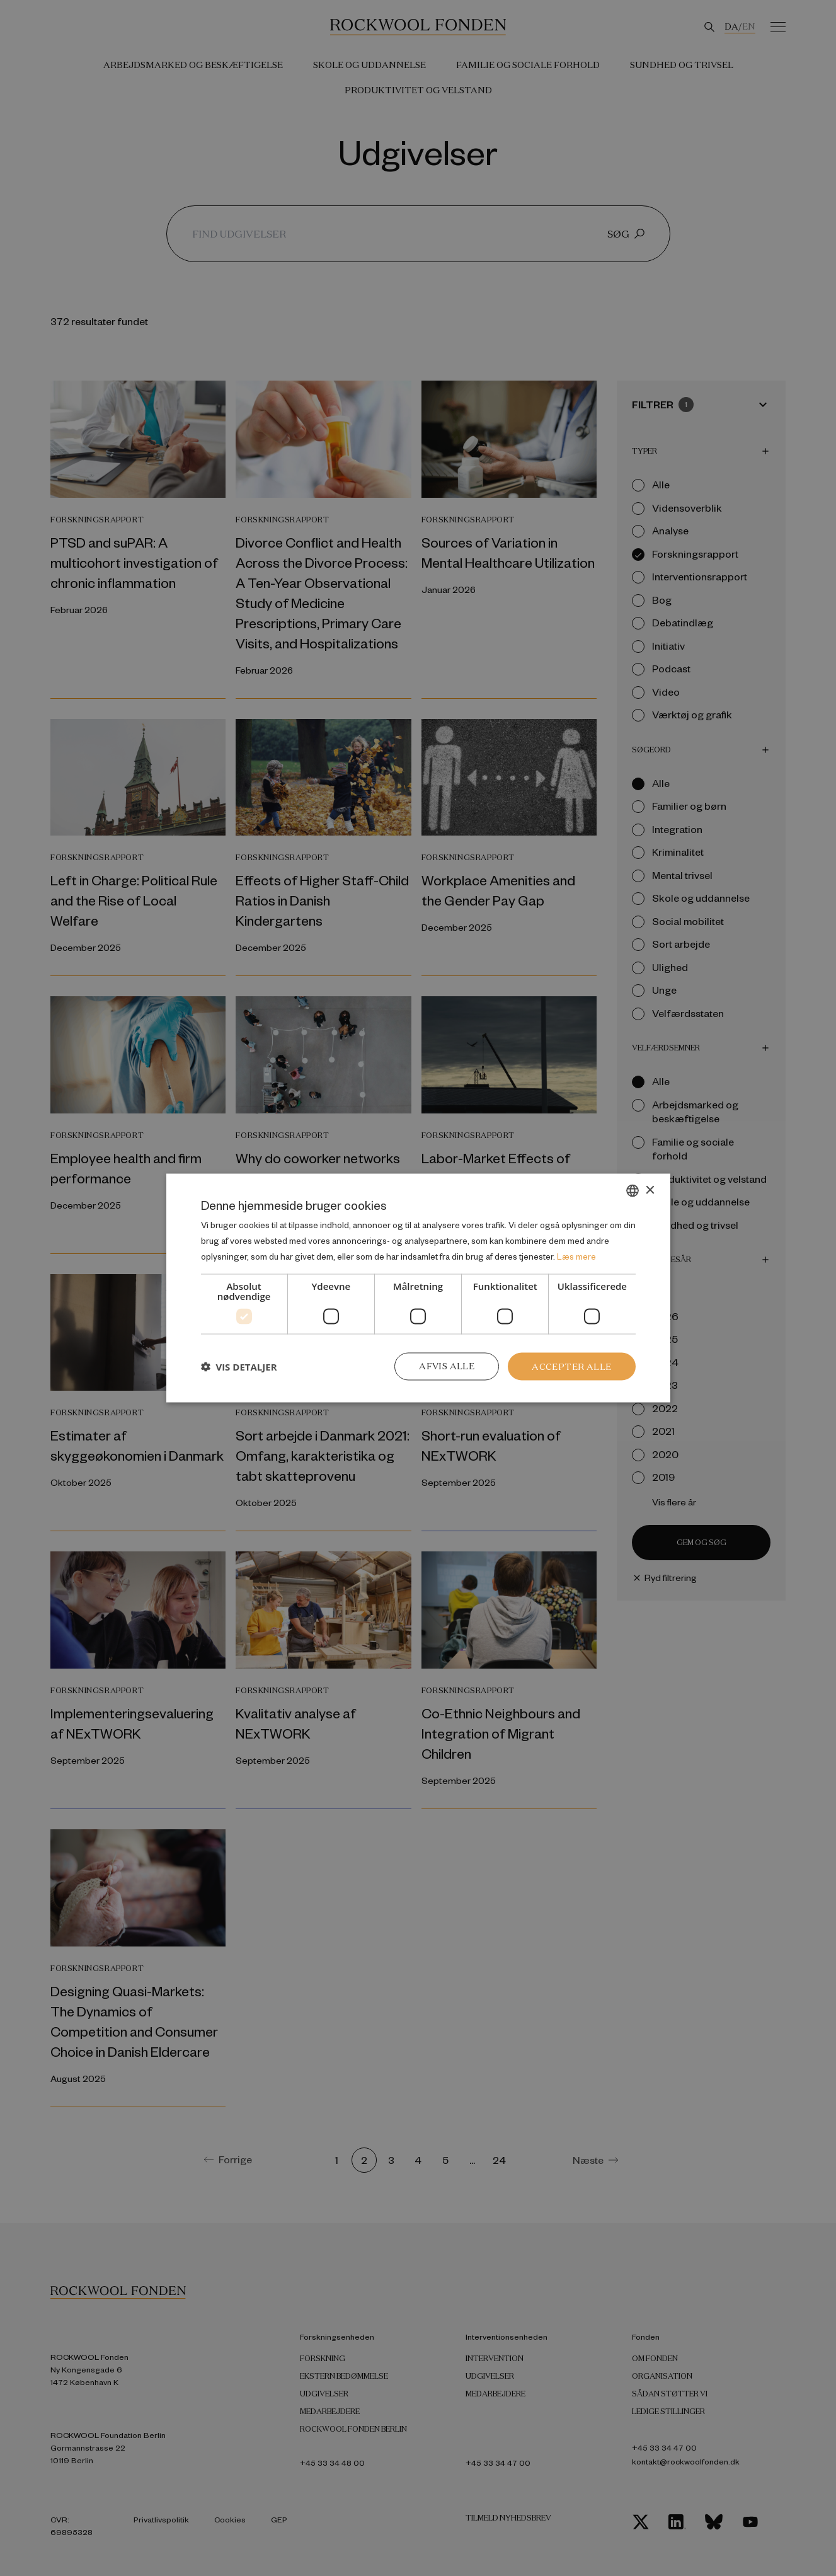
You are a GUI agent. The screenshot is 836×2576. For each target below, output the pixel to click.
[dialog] (418, 1288)
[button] (239, 1366)
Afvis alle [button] (446, 1366)
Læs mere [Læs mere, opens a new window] (576, 1255)
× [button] (650, 1190)
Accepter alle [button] (571, 1366)
